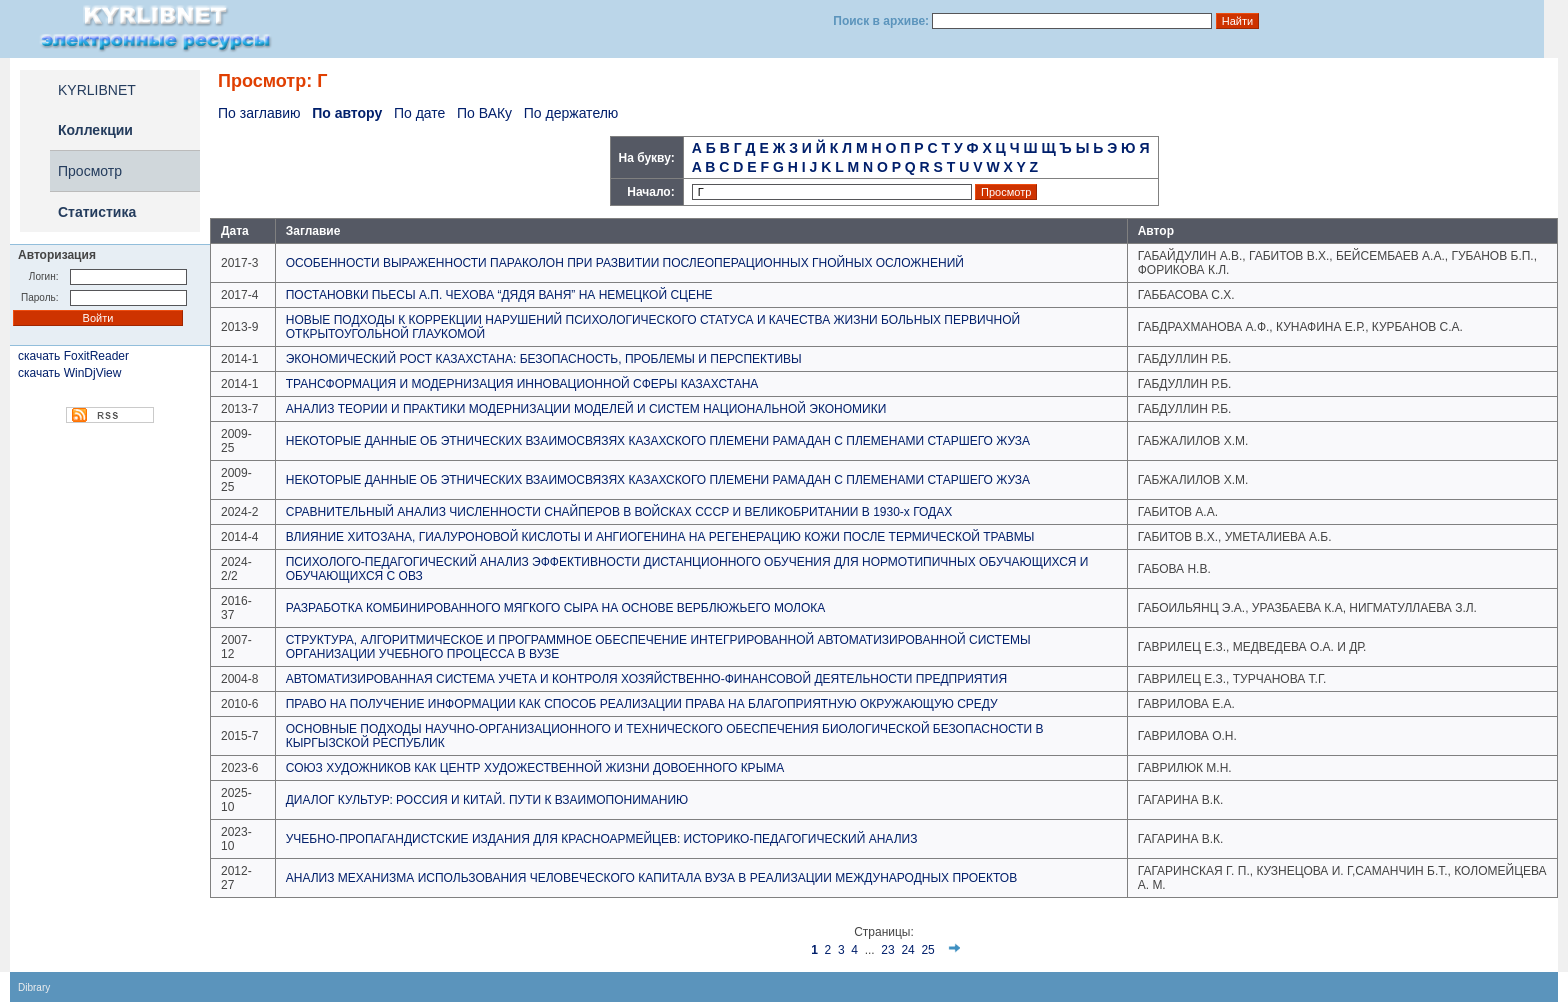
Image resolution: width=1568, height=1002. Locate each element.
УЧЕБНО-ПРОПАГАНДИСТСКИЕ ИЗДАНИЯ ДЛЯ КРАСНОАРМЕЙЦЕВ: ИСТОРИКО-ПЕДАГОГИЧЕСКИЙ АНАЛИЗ (602, 839)
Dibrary (34, 987)
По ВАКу (484, 113)
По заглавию (259, 113)
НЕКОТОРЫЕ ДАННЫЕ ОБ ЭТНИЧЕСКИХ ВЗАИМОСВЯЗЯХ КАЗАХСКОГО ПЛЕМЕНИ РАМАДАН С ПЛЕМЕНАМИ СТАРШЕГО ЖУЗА (658, 441)
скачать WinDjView (69, 373)
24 (907, 950)
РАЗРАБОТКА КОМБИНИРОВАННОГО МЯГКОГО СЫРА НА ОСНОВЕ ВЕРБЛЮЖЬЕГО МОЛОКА (556, 608)
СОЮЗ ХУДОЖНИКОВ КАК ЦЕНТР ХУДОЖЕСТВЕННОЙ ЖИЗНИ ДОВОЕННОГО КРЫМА (535, 768)
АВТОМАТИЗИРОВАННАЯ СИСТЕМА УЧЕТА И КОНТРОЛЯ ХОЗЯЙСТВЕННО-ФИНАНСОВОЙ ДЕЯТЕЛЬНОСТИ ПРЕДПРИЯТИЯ (646, 679)
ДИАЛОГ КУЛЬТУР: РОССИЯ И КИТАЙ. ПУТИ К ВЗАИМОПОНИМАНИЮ (487, 800)
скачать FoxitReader (73, 356)
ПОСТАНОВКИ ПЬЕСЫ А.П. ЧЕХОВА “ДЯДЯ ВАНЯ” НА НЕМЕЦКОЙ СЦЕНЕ (499, 295)
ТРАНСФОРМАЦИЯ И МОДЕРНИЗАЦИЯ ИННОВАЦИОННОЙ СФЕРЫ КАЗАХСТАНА (522, 384)
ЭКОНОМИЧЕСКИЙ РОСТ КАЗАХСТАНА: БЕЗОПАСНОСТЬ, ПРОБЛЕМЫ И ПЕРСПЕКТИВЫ (544, 359)
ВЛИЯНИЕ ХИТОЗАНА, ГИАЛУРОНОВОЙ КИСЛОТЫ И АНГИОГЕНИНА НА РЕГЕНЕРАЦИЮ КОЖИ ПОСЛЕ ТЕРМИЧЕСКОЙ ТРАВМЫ (660, 537)
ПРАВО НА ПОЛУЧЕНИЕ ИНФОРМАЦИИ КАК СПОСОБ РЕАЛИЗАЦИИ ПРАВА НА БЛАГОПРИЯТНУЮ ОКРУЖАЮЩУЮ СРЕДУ (642, 704)
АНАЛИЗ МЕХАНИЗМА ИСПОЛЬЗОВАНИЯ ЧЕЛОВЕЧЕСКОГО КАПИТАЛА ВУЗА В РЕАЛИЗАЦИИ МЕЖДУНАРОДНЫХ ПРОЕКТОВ (651, 878)
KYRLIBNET (97, 90)
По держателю (571, 113)
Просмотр (90, 171)
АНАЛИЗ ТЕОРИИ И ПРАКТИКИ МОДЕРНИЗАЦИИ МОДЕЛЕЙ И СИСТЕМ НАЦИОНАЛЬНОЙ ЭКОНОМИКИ (586, 409)
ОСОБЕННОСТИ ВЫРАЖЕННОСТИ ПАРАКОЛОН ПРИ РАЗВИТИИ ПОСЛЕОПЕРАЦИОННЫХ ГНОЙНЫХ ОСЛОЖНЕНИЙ (625, 263)
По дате (419, 113)
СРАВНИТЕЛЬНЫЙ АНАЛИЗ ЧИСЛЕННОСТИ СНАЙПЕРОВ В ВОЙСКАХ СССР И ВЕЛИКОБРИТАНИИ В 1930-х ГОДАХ (619, 512)
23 (887, 950)
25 (927, 950)
